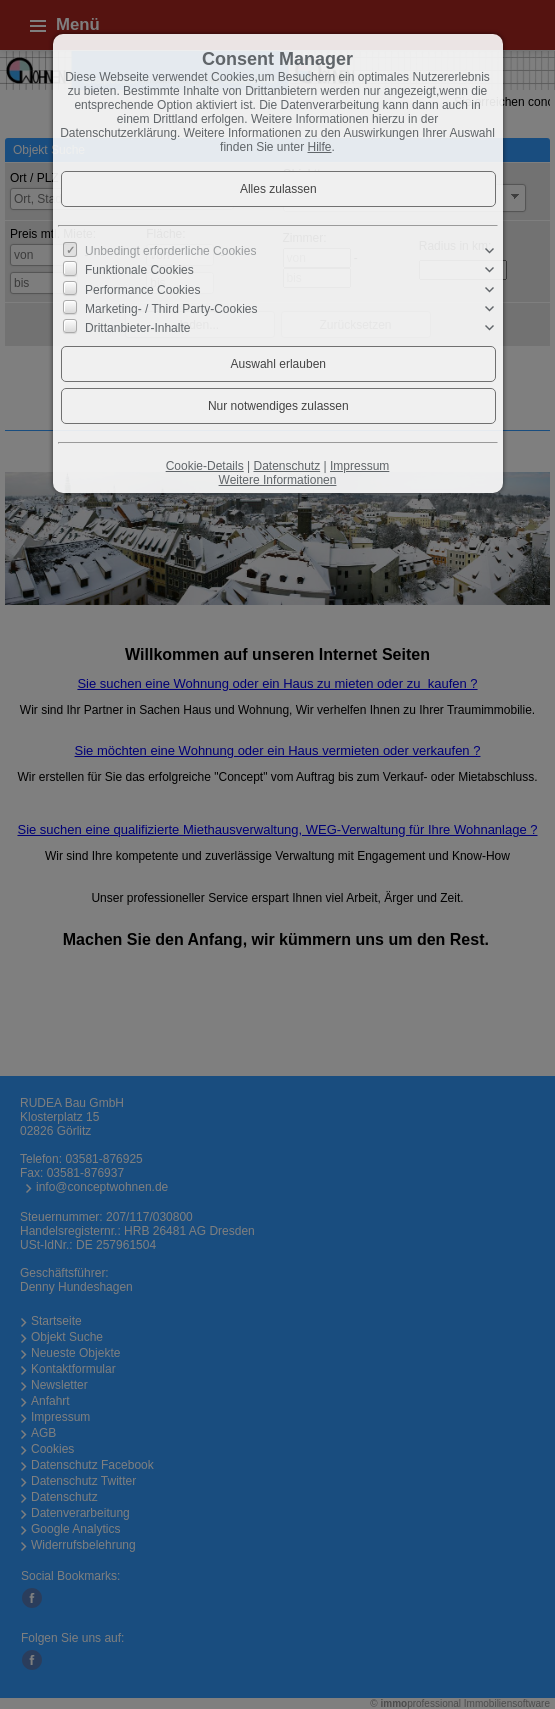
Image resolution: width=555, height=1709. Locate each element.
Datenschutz (286, 466)
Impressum (359, 466)
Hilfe (320, 147)
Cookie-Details (205, 466)
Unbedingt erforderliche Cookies (170, 251)
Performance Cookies (142, 289)
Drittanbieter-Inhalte (137, 328)
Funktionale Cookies (139, 270)
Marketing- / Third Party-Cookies (171, 309)
